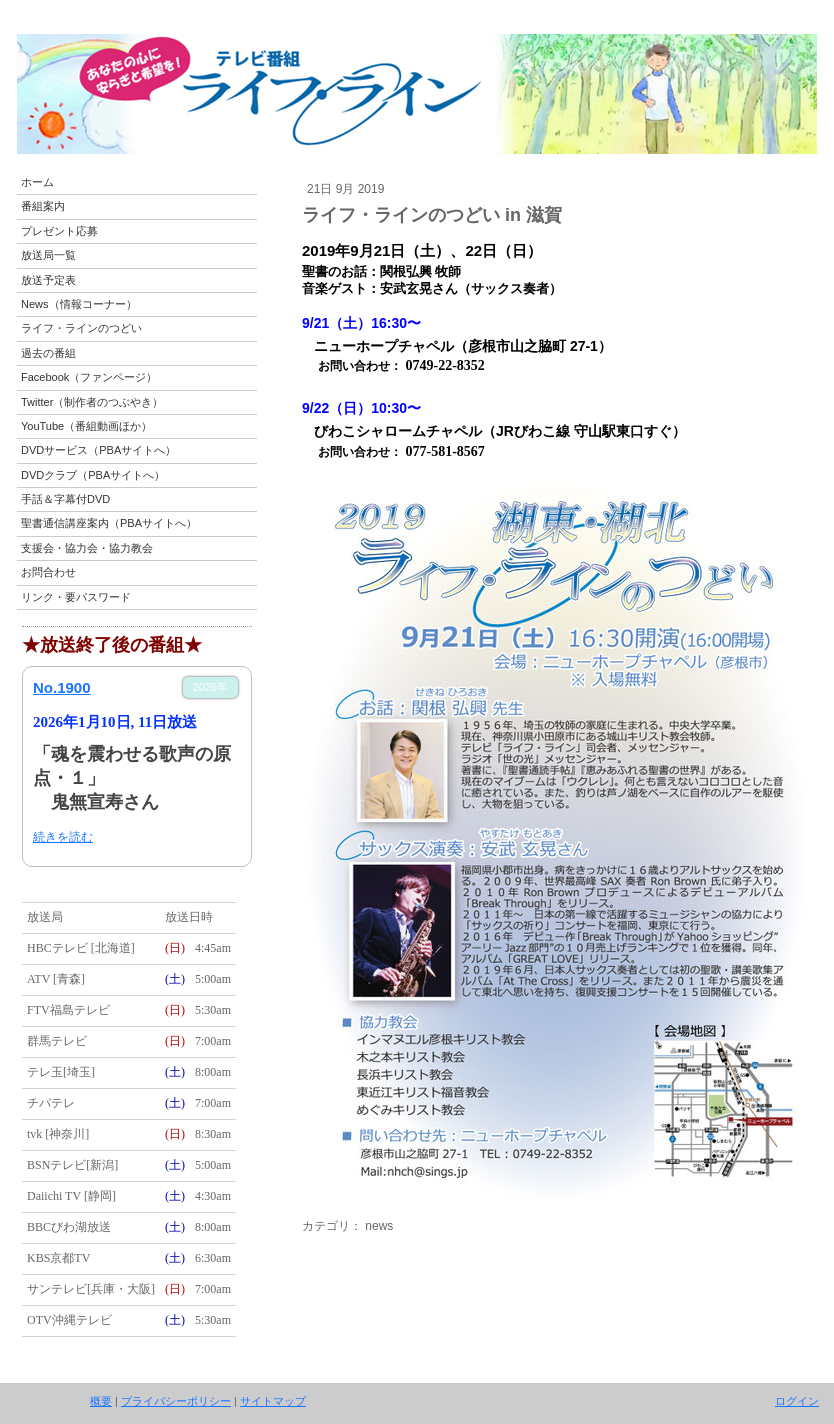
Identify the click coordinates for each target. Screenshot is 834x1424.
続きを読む (63, 837)
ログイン (797, 1401)
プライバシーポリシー (176, 1401)
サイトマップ (273, 1401)
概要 (101, 1401)
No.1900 (62, 687)
